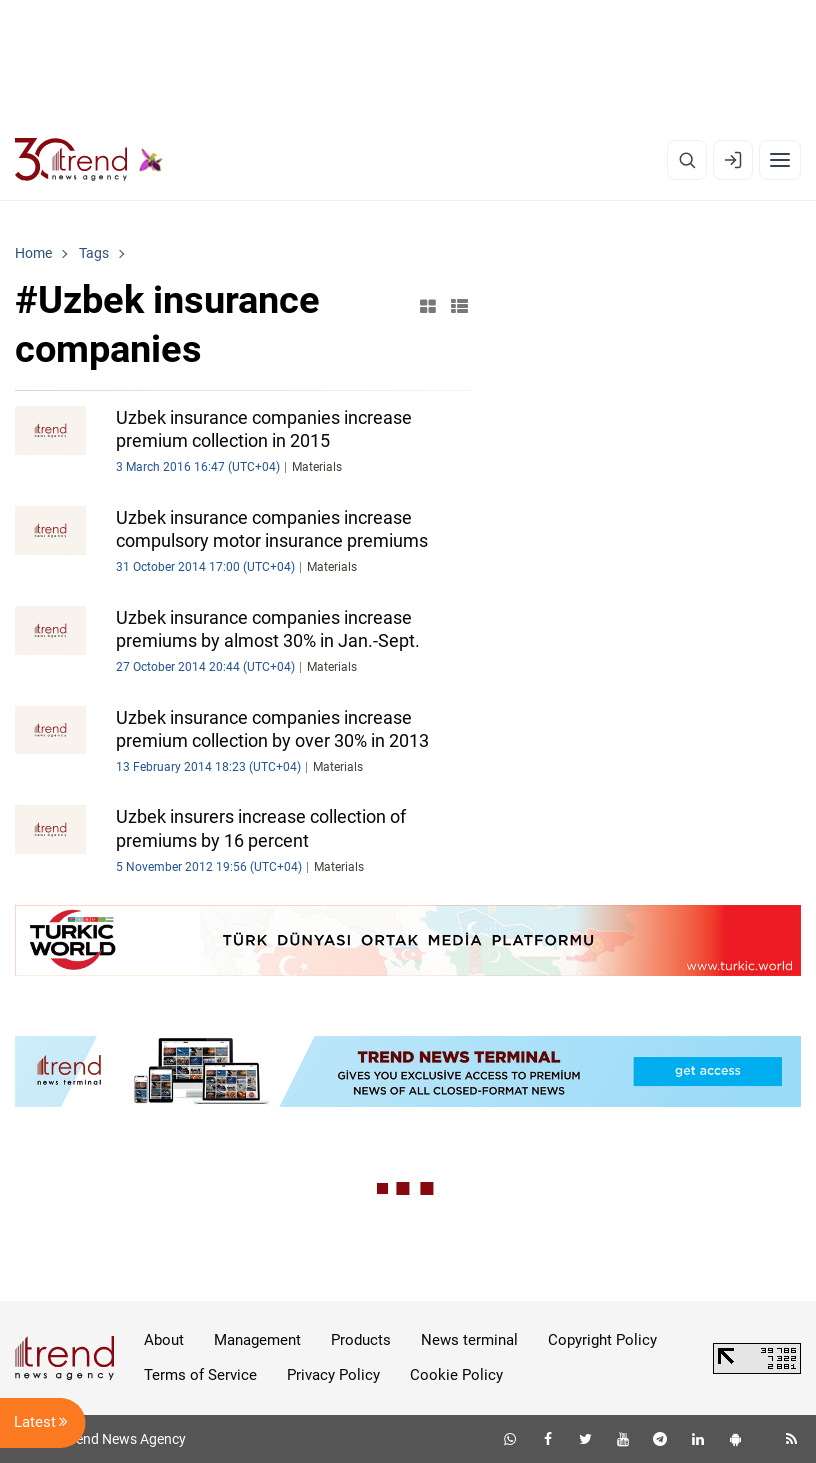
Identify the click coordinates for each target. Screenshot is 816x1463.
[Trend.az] (89, 160)
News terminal (469, 1340)
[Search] (687, 160)
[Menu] (780, 160)
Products (361, 1340)
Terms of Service (200, 1375)
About (164, 1340)
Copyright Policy (602, 1340)
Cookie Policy (456, 1375)
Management (257, 1340)
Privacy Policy (333, 1375)
